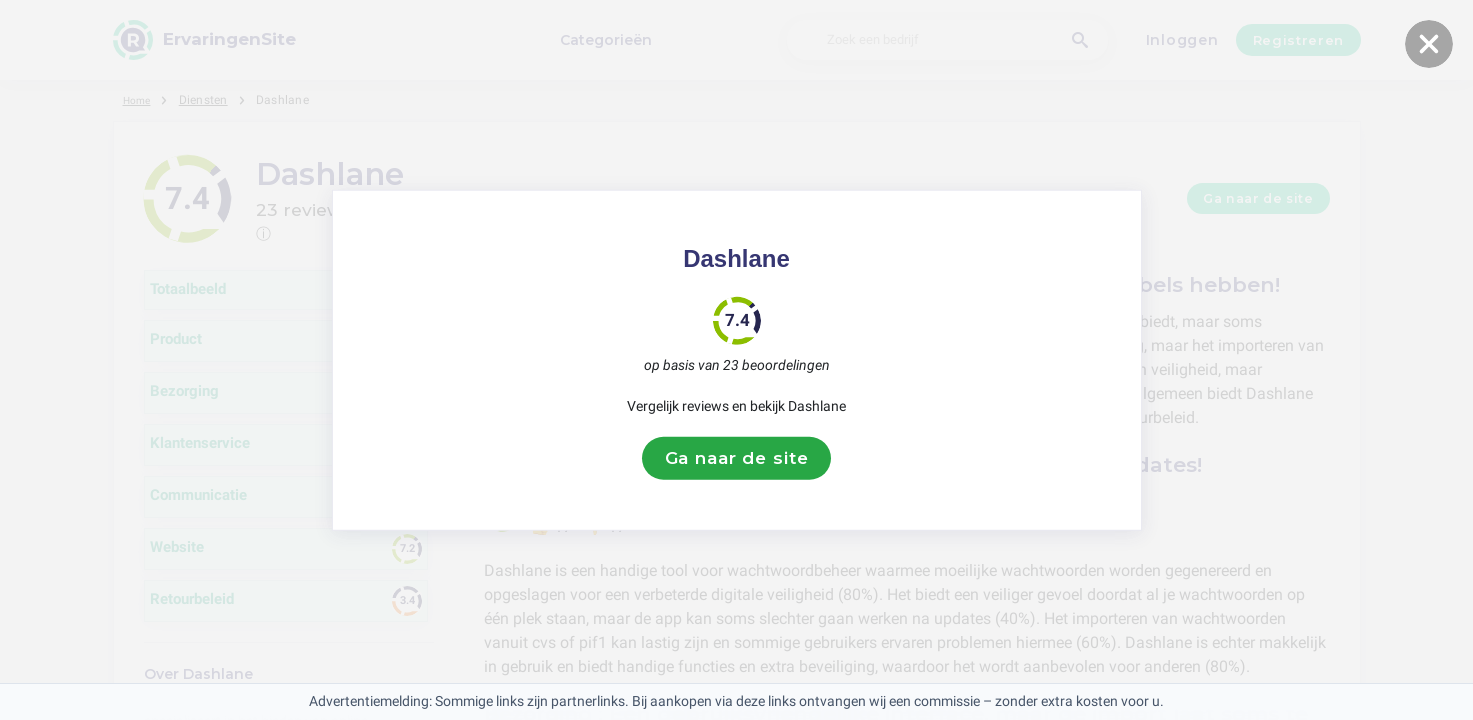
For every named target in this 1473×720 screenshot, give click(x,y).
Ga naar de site (737, 458)
